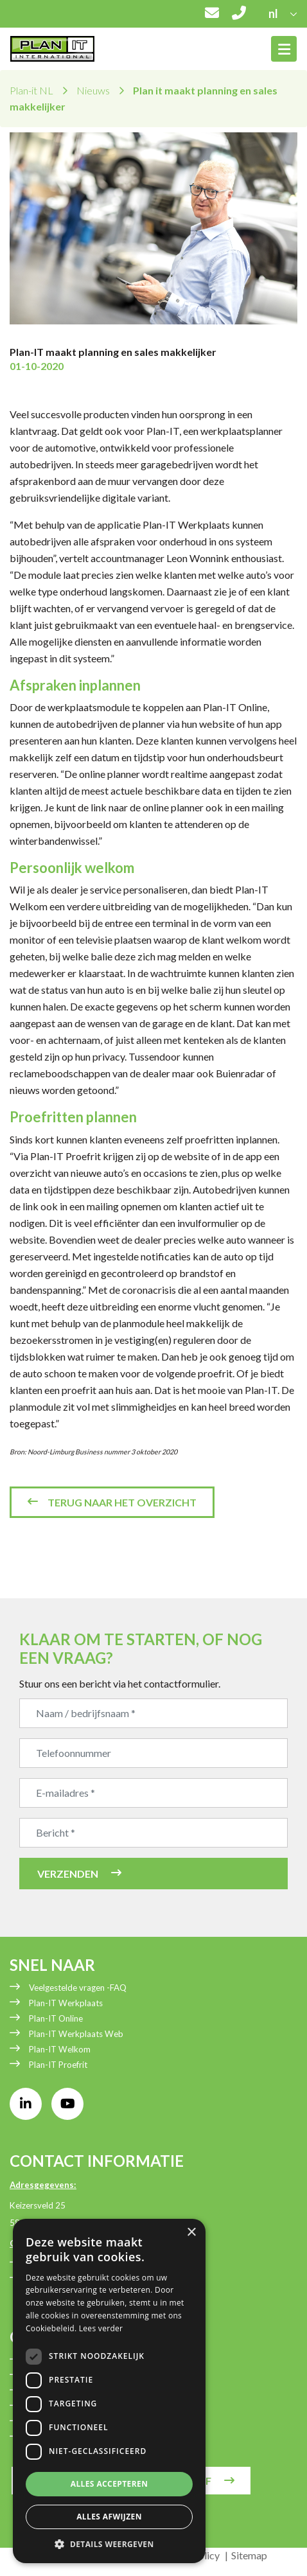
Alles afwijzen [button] (109, 2516)
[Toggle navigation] (284, 49)
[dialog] (109, 2391)
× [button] (191, 2232)
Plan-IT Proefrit (58, 2065)
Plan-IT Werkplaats (66, 2003)
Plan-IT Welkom (60, 2049)
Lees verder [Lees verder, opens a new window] (101, 2328)
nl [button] (274, 13)
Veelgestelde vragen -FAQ (78, 1987)
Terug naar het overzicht (122, 1502)
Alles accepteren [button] (109, 2483)
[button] (109, 2543)
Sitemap (249, 2555)
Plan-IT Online (56, 2018)
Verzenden (67, 1873)
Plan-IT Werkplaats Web (76, 2034)
